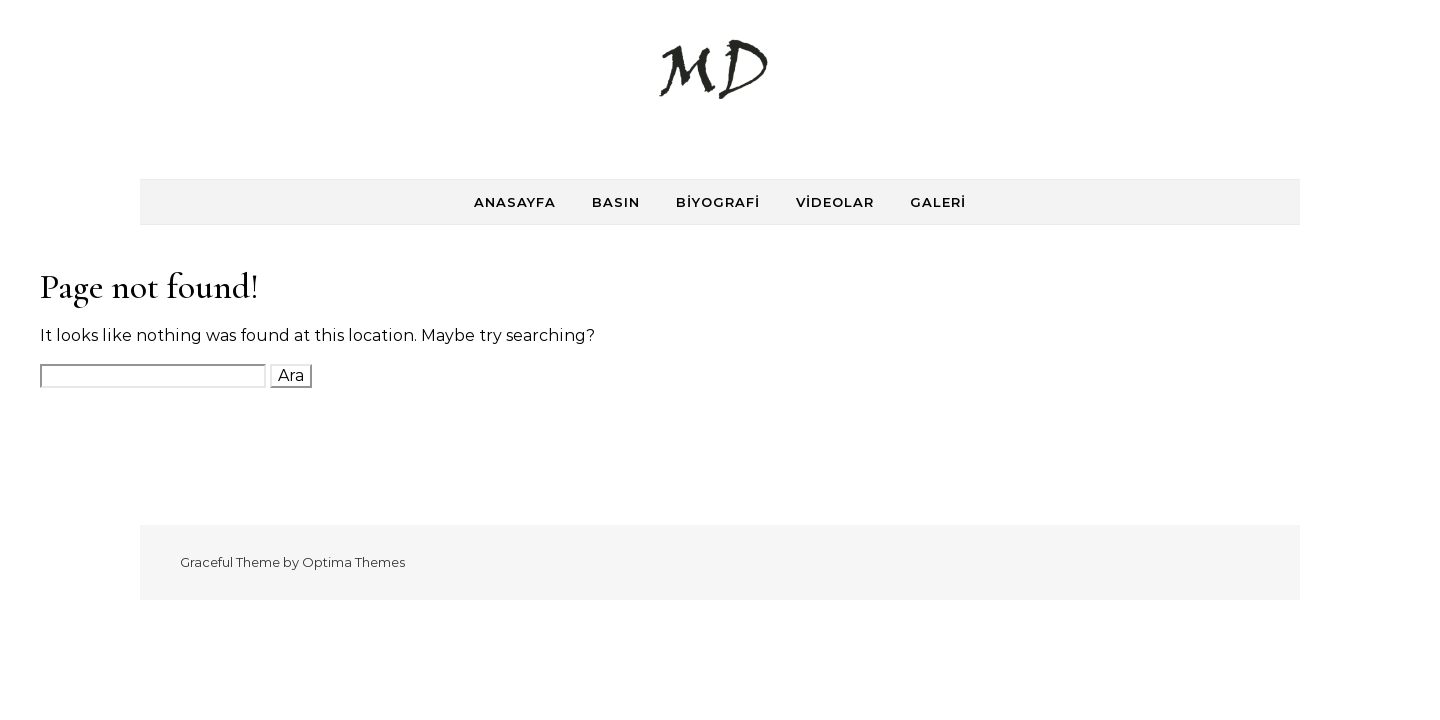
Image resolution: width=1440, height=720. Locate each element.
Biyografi (718, 202)
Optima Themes (353, 562)
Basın (616, 202)
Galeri (938, 202)
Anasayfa (515, 202)
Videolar (835, 202)
